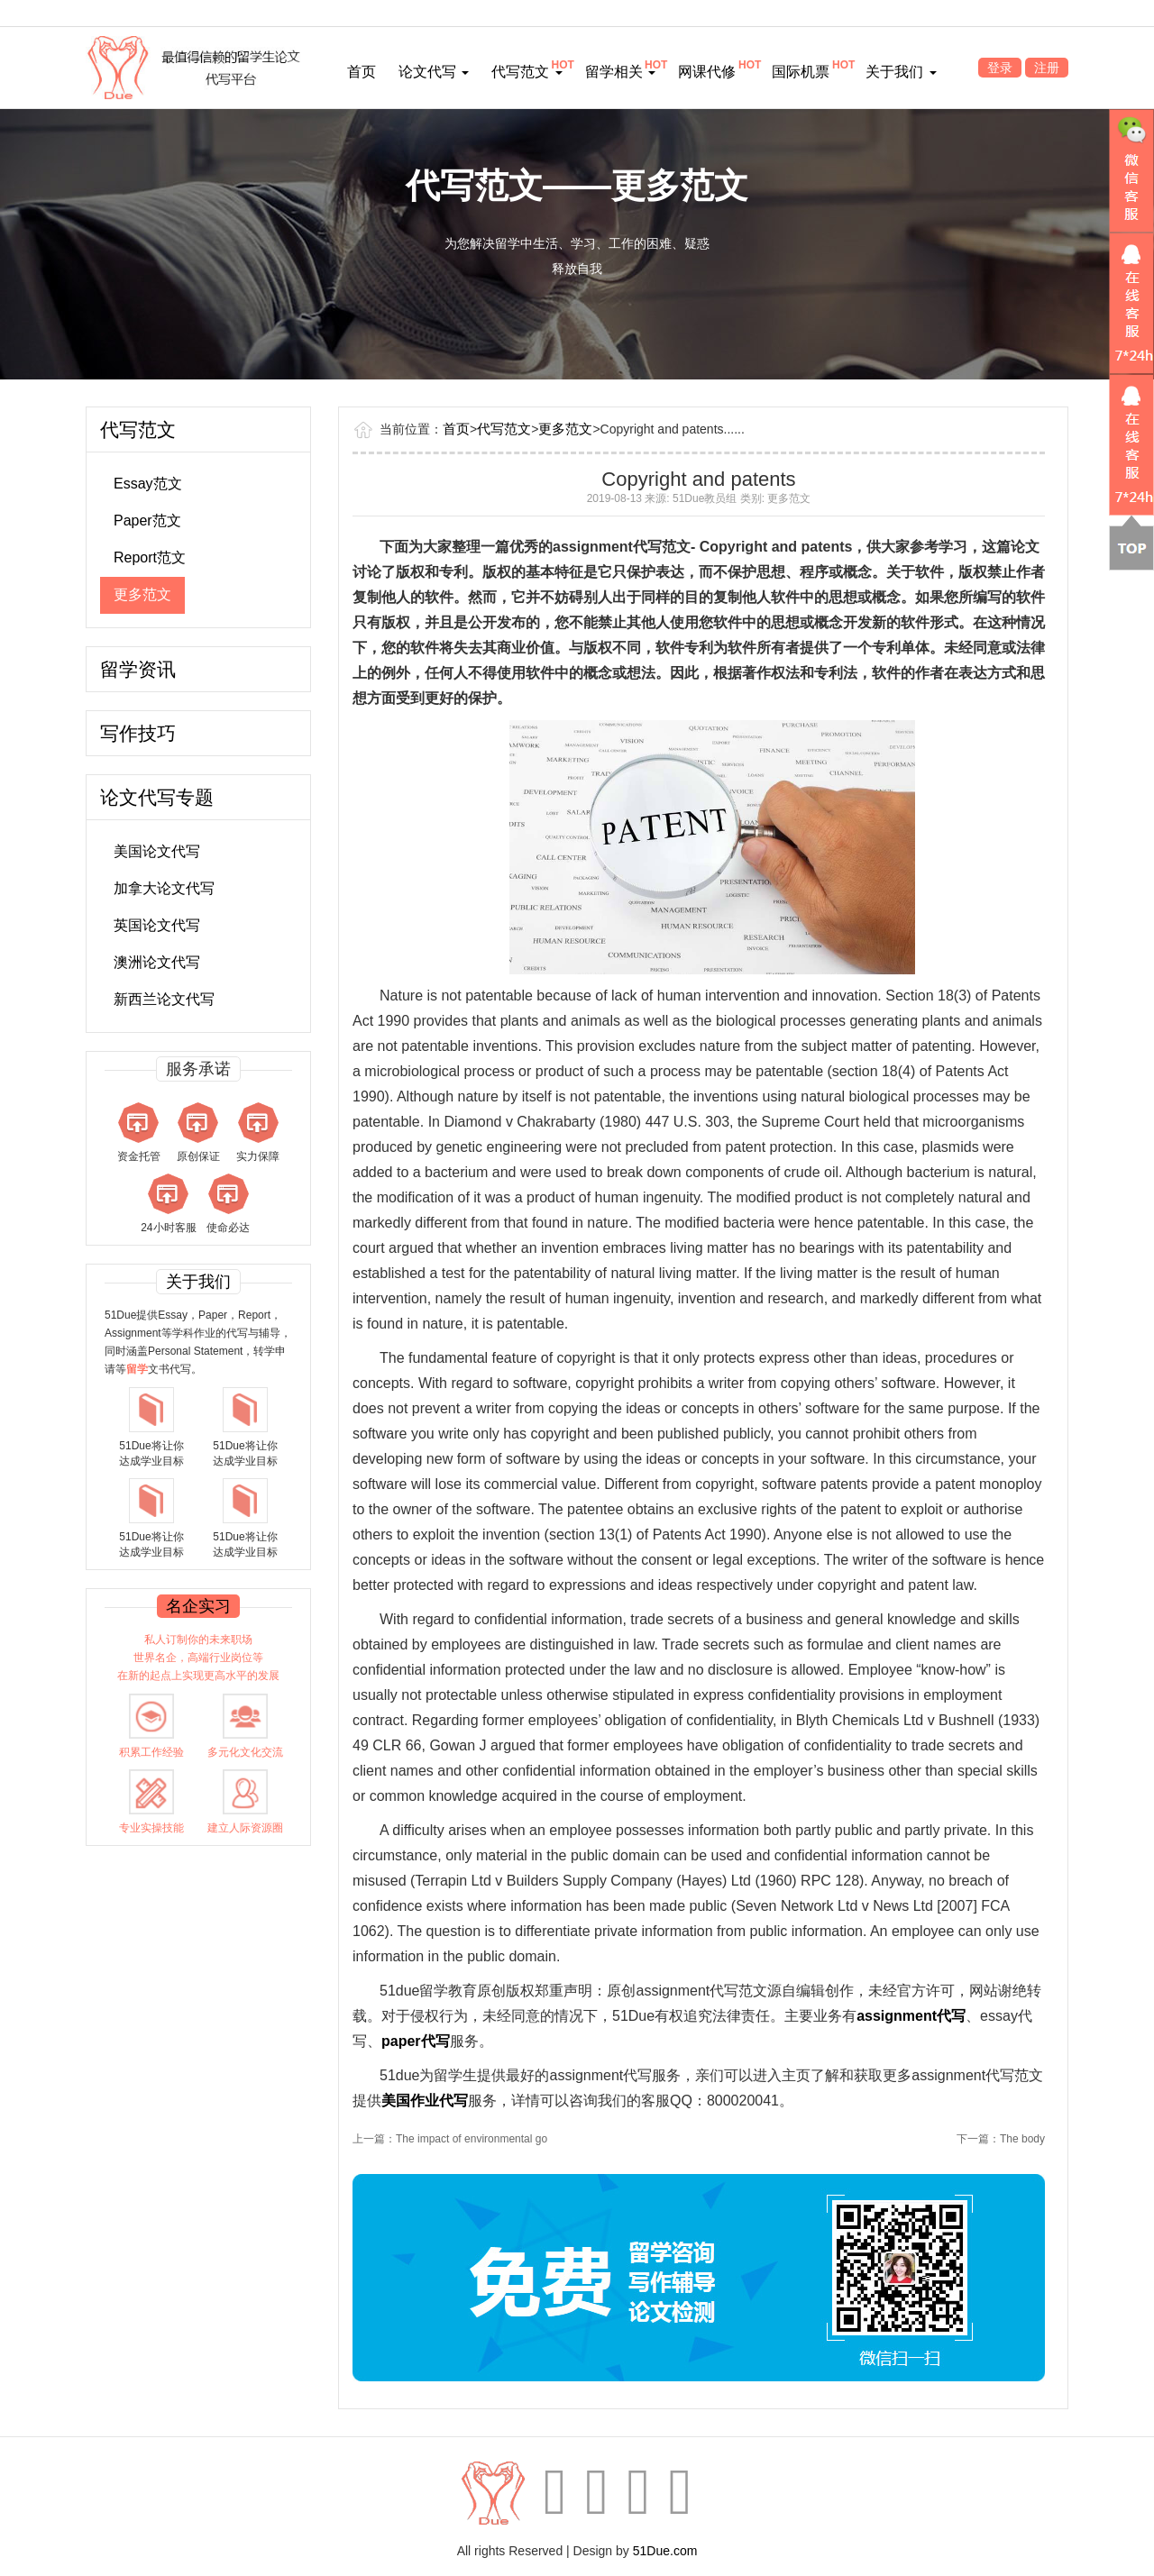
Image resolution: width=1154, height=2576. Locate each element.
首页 (361, 71)
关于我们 (901, 71)
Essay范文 (148, 483)
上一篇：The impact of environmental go (450, 2139)
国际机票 (800, 71)
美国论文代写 (157, 851)
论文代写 (433, 71)
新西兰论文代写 (164, 999)
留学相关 (620, 71)
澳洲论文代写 (157, 962)
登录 (999, 67)
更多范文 (142, 594)
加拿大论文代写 (164, 888)
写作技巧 (138, 733)
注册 (1046, 67)
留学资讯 (138, 669)
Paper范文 (147, 520)
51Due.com (665, 2551)
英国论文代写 (157, 925)
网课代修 (707, 71)
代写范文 (526, 71)
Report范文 (150, 557)
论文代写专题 (157, 797)
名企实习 (198, 1606)
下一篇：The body (1001, 2139)
